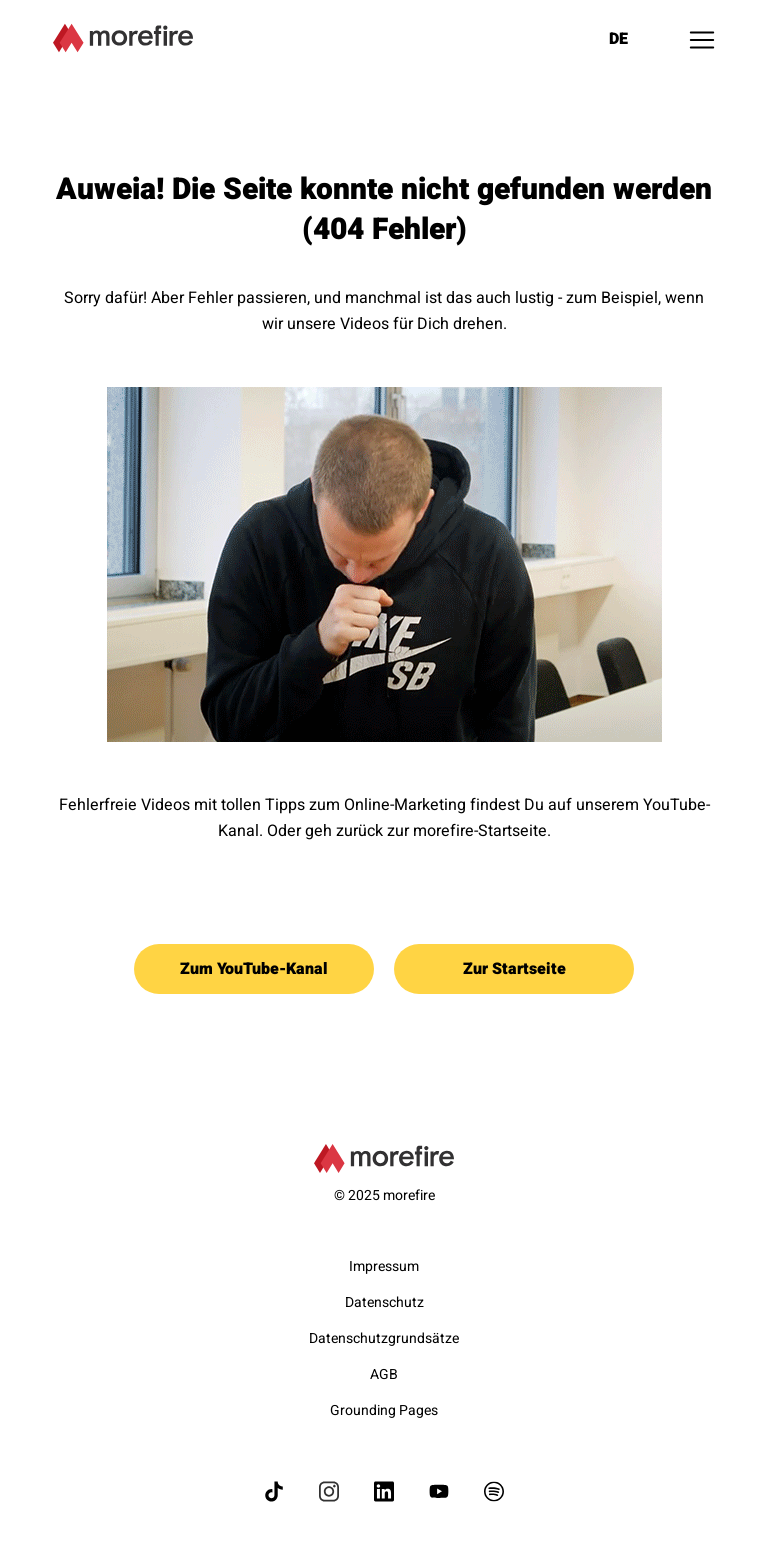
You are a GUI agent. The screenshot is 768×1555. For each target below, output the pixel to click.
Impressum (384, 1266)
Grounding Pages (384, 1410)
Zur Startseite (514, 969)
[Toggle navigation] (702, 40)
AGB (384, 1374)
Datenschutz (384, 1302)
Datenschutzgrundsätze (384, 1338)
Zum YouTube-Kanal (254, 969)
